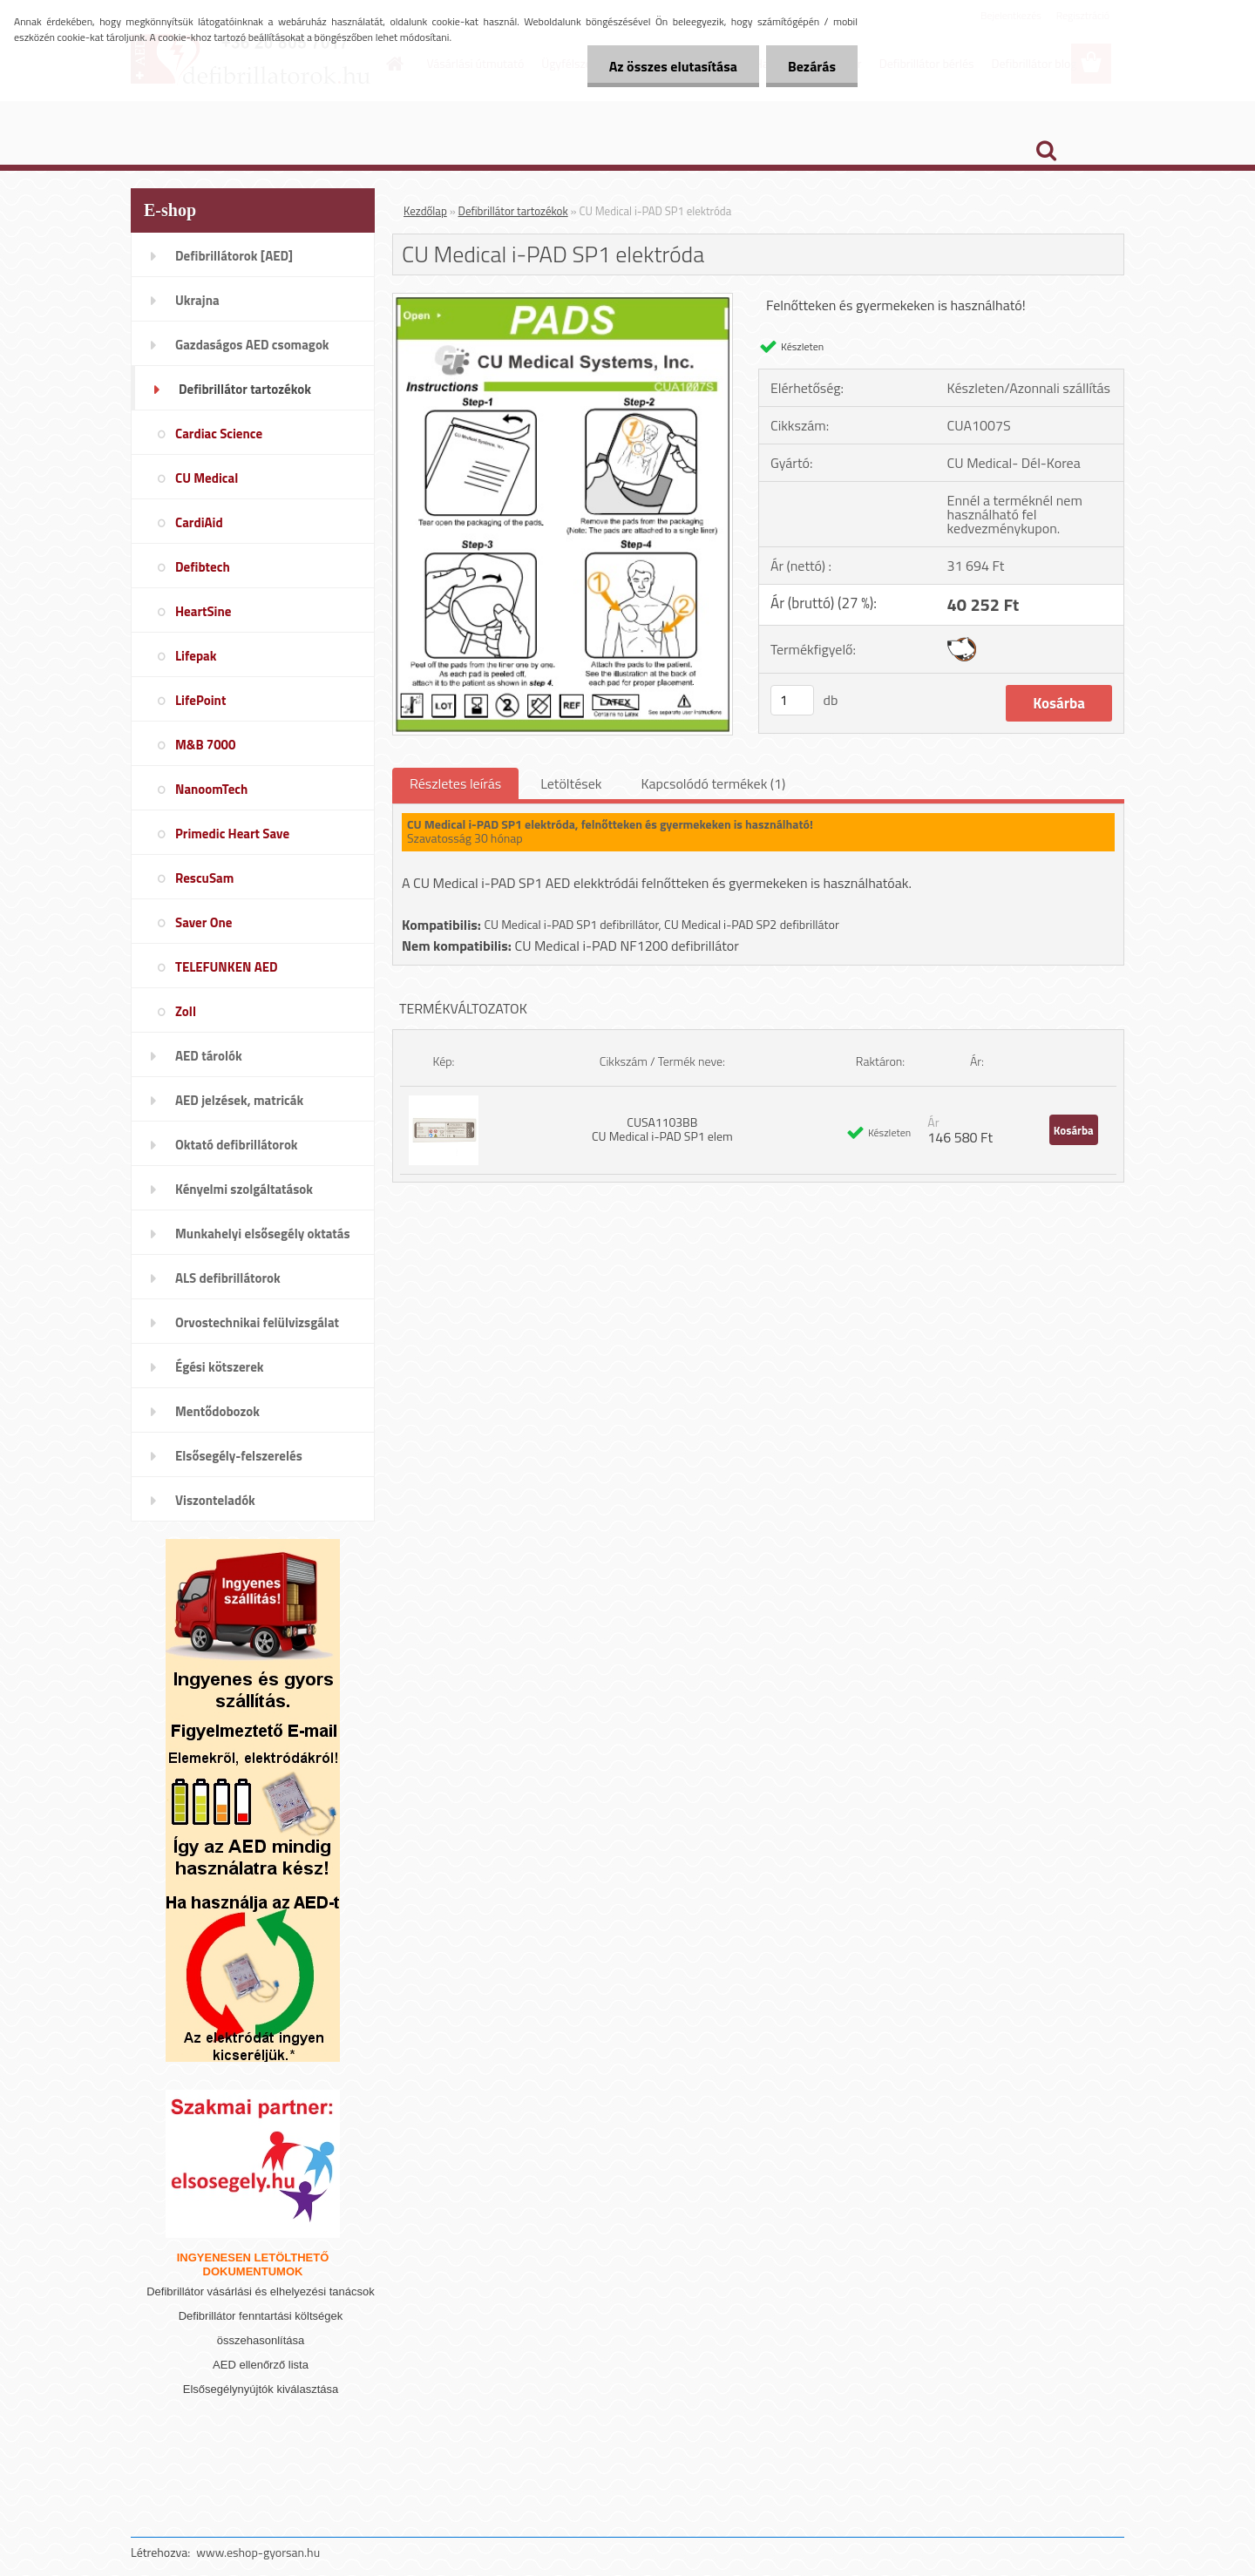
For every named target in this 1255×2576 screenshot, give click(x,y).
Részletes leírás (455, 783)
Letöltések (570, 783)
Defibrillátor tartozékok (513, 211)
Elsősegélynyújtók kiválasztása (260, 2389)
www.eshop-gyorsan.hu (258, 2552)
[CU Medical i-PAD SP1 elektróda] (562, 300)
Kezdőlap (425, 211)
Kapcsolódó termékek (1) (713, 783)
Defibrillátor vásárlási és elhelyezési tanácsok (260, 2291)
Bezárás (812, 66)
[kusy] (792, 700)
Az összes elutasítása (673, 66)
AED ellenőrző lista (261, 2364)
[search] (1046, 151)
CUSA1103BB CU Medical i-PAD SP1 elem (662, 1129)
